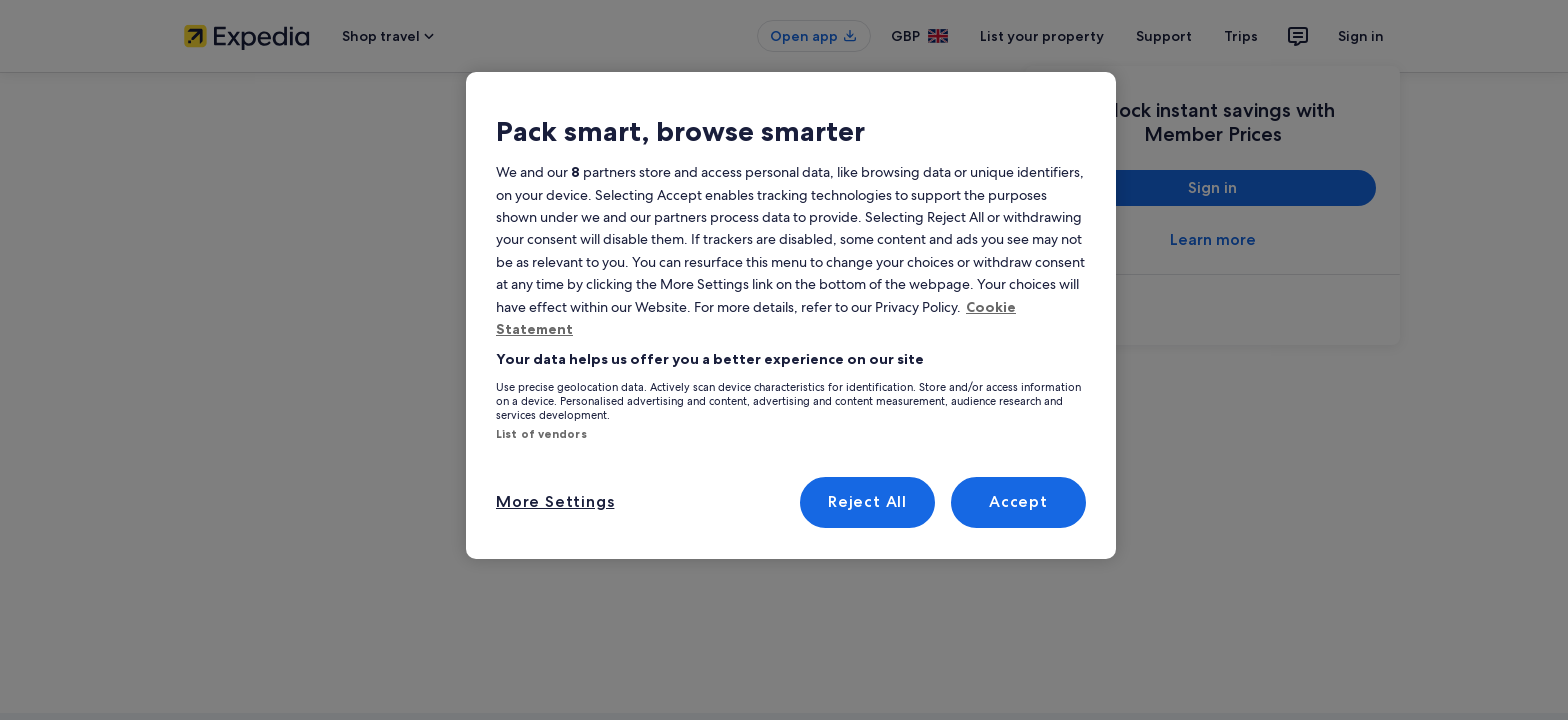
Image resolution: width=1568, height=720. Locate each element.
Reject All (868, 501)
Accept (1018, 501)
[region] (791, 315)
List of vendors (541, 434)
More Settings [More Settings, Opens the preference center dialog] (551, 501)
